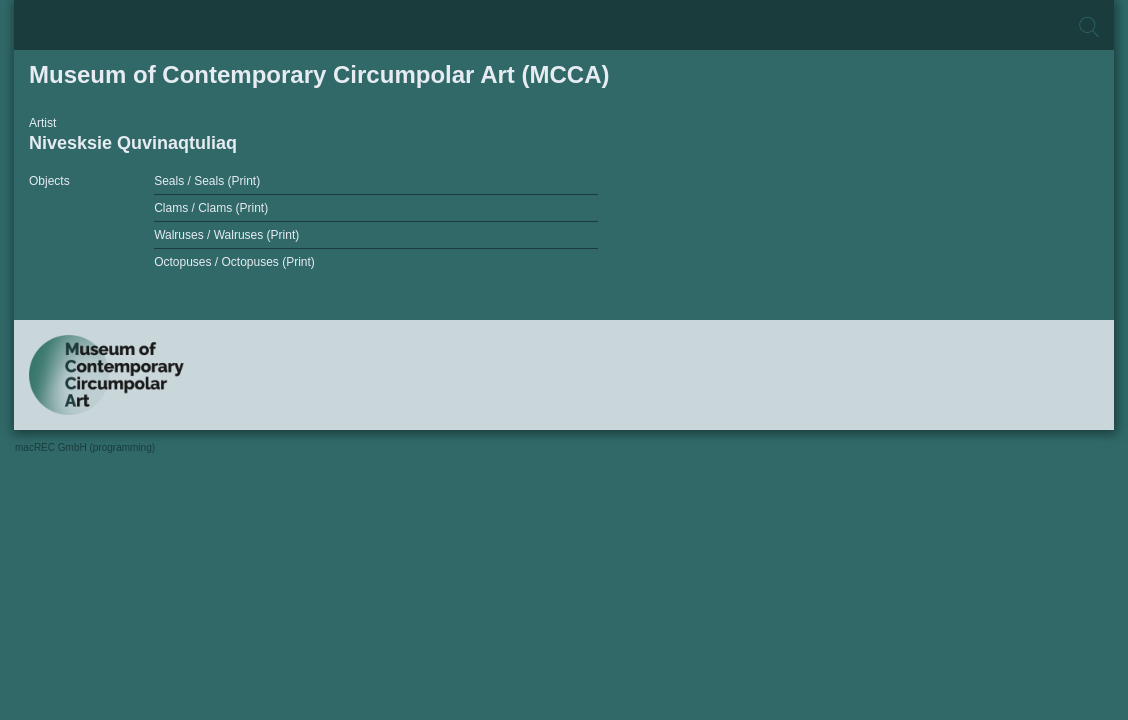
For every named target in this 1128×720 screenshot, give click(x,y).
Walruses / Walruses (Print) (226, 235)
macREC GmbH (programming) (85, 447)
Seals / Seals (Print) (207, 181)
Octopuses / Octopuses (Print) (234, 262)
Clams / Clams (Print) (211, 208)
